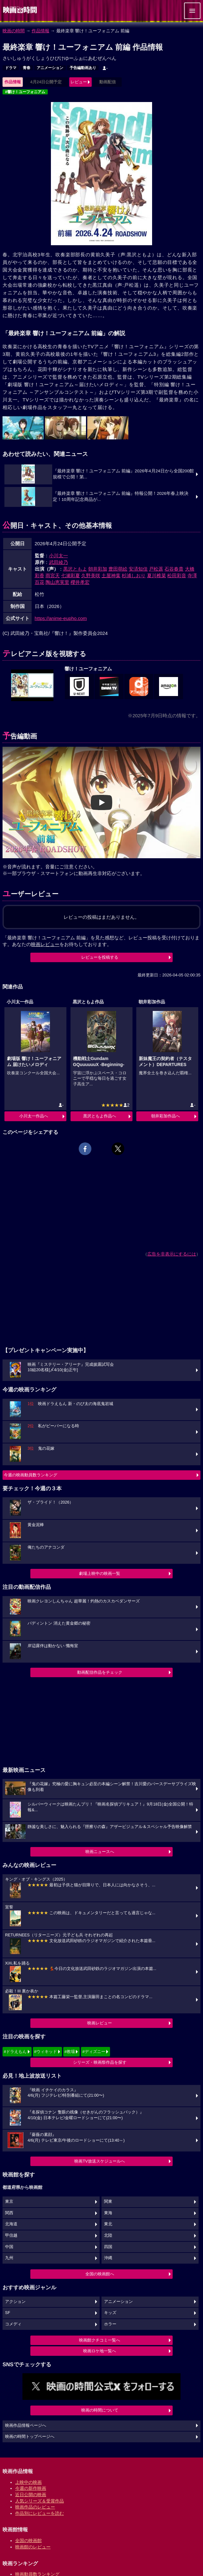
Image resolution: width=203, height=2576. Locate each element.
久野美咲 (90, 575)
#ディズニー (93, 2051)
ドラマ (10, 68)
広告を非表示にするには (171, 1253)
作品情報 (40, 30)
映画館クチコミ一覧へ (99, 2340)
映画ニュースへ (99, 1851)
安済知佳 (138, 569)
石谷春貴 (173, 569)
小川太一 (58, 555)
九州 (9, 2258)
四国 (108, 2247)
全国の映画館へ (99, 2274)
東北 (108, 2224)
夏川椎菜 (156, 575)
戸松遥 (156, 569)
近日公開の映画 (30, 2494)
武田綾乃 (58, 562)
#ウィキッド (45, 2051)
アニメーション (50, 68)
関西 (9, 2213)
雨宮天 (53, 575)
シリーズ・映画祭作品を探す (99, 2062)
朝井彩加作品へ (165, 1116)
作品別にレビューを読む (39, 2513)
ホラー (110, 2324)
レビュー (79, 82)
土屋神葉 (111, 575)
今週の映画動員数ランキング (30, 1475)
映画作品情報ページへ (25, 2425)
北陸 (108, 2235)
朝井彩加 (97, 569)
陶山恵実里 (57, 582)
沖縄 (108, 2258)
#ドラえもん (15, 2051)
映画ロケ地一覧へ (99, 2351)
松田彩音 (176, 575)
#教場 (70, 2051)
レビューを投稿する (99, 957)
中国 (9, 2247)
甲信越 (11, 2235)
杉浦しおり (133, 575)
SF (7, 2313)
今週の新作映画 (30, 2488)
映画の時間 (14, 30)
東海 (108, 2213)
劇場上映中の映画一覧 (99, 1573)
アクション (15, 2301)
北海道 (11, 2224)
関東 (108, 2201)
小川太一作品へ (33, 1116)
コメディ (13, 2324)
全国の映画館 (28, 2540)
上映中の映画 (28, 2482)
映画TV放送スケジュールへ (99, 2161)
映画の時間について (99, 2410)
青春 (26, 68)
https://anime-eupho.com (61, 618)
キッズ (110, 2313)
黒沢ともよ (75, 569)
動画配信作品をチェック (99, 1672)
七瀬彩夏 (70, 575)
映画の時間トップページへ (29, 2436)
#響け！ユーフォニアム (25, 92)
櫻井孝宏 (80, 582)
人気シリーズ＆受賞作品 (39, 2500)
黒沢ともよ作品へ (99, 1116)
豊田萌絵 (117, 569)
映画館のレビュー (33, 2546)
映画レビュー (99, 2023)
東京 (9, 2201)
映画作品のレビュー (35, 2506)
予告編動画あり (83, 68)
